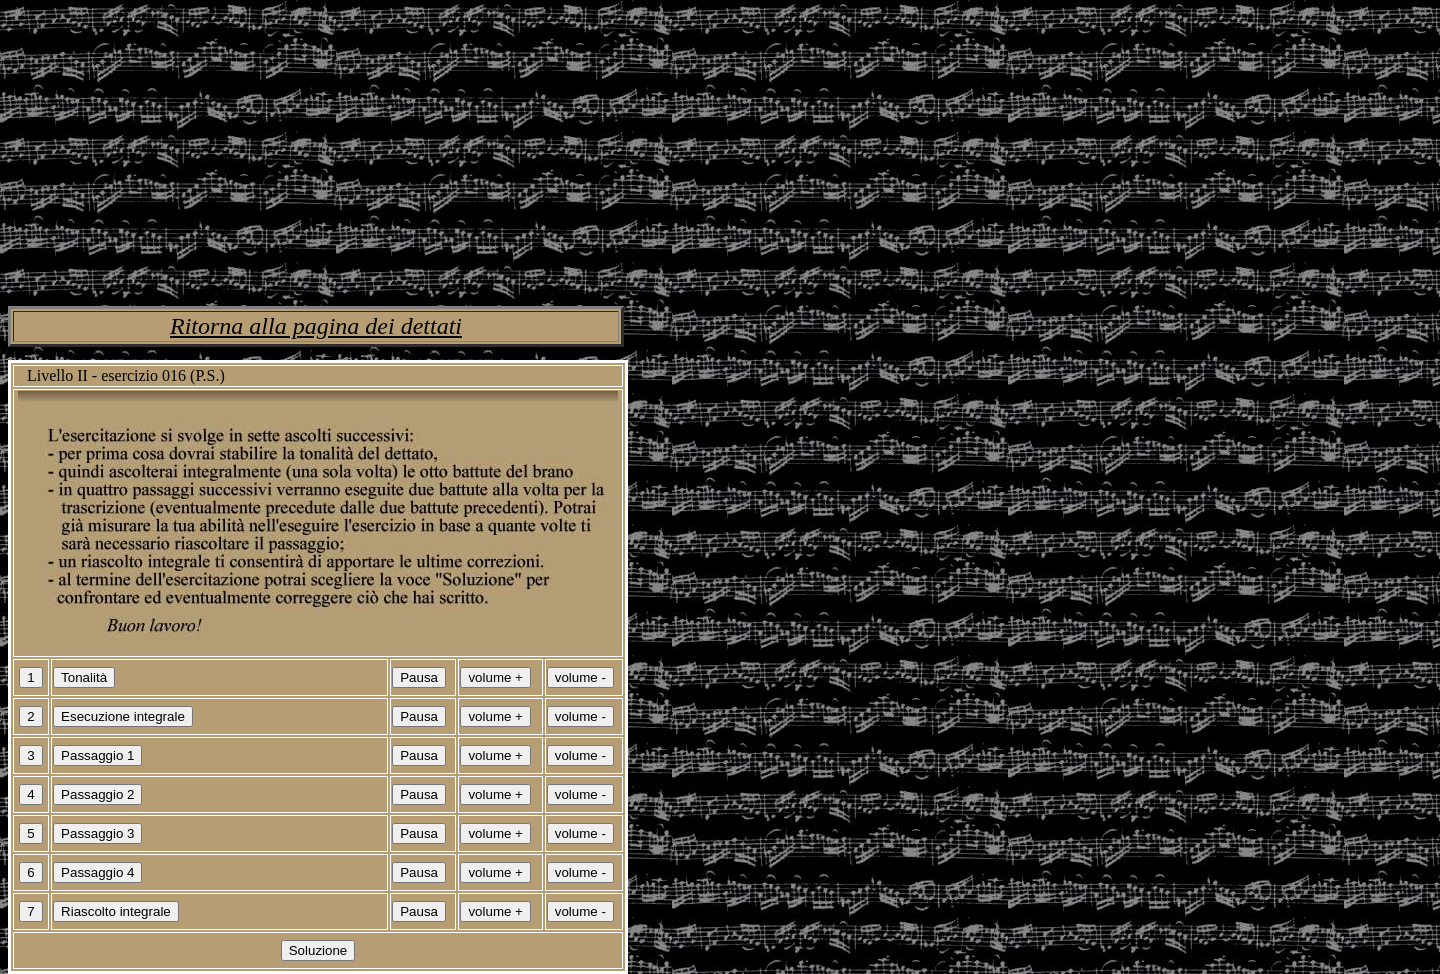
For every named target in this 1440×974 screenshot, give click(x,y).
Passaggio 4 (97, 872)
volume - (580, 677)
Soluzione (318, 950)
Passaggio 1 (97, 755)
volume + (495, 677)
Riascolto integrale (116, 911)
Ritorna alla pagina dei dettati (316, 326)
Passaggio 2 (97, 794)
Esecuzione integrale (123, 716)
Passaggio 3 (97, 833)
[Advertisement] (608, 148)
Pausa (419, 677)
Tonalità (84, 677)
